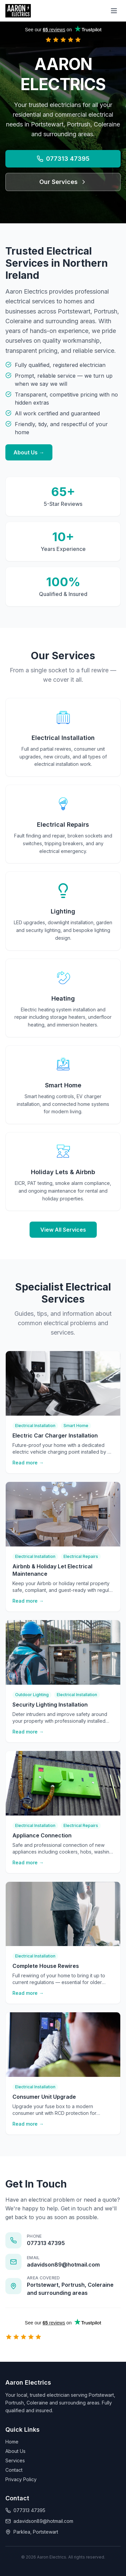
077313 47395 (63, 158)
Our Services (63, 181)
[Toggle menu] (114, 10)
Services (15, 2460)
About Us (15, 2451)
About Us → (28, 452)
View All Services (63, 1229)
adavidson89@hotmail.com (39, 2521)
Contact (14, 2470)
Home (11, 2441)
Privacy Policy (21, 2479)
